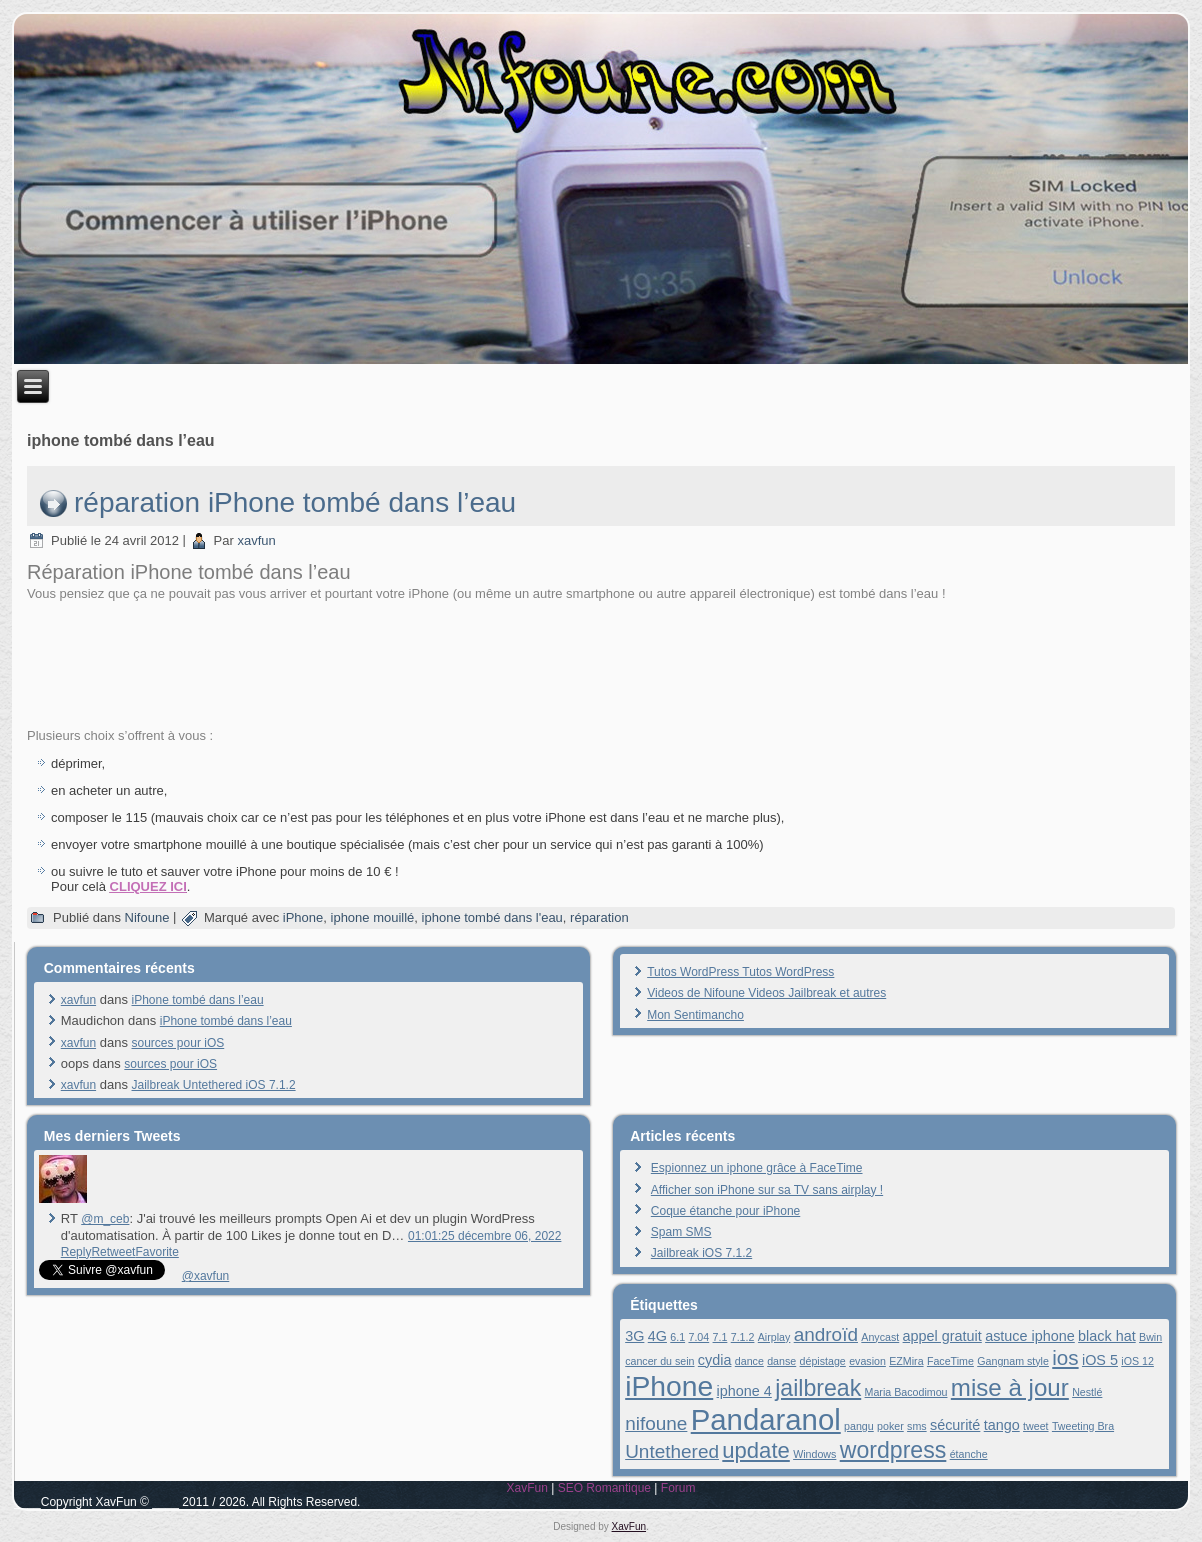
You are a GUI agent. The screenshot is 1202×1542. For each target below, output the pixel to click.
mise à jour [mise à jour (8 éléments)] (1010, 1387)
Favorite (156, 1252)
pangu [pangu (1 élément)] (859, 1426)
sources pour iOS (178, 1043)
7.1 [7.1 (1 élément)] (720, 1337)
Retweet (113, 1252)
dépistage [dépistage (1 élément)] (823, 1361)
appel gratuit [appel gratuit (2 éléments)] (942, 1336)
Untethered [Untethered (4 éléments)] (672, 1451)
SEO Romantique (604, 1488)
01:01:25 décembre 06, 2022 (484, 1236)
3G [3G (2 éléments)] (634, 1336)
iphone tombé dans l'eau (492, 917)
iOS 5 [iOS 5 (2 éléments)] (1100, 1360)
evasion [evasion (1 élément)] (867, 1361)
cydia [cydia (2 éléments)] (715, 1360)
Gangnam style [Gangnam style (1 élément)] (1013, 1361)
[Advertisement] (601, 663)
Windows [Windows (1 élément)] (814, 1454)
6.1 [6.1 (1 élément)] (677, 1337)
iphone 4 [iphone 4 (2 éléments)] (744, 1391)
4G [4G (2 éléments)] (657, 1336)
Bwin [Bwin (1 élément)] (1150, 1337)
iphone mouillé (373, 917)
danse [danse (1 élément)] (781, 1361)
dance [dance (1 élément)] (749, 1361)
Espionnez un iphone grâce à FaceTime (757, 1168)
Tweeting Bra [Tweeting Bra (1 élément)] (1083, 1426)
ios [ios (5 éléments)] (1065, 1357)
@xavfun (206, 1276)
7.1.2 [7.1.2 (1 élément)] (743, 1337)
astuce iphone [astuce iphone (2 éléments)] (1030, 1336)
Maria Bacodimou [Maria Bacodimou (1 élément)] (906, 1392)
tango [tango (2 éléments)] (1002, 1425)
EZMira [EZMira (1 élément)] (906, 1361)
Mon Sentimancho (695, 1015)
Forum (678, 1488)
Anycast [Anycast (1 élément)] (880, 1337)
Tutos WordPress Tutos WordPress (740, 972)
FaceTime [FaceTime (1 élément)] (950, 1361)
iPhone (303, 917)
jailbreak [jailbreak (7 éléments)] (818, 1388)
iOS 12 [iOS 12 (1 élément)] (1137, 1361)
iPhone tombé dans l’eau (198, 1000)
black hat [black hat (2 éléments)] (1107, 1336)
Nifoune (147, 917)
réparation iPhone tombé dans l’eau (295, 502)
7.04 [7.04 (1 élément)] (698, 1337)
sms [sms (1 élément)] (917, 1426)
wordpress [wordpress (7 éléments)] (893, 1450)
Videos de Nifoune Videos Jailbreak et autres (766, 993)
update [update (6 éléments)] (755, 1450)
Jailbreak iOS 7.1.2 (701, 1253)
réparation (599, 917)
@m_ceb (105, 1219)
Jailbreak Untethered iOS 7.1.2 (214, 1085)
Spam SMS (681, 1232)
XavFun (526, 1488)
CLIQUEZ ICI (148, 886)
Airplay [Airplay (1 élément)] (774, 1337)
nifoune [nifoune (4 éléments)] (656, 1423)
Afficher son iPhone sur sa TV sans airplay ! (767, 1190)
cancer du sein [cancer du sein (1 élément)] (659, 1361)
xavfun (256, 540)
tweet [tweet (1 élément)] (1035, 1426)
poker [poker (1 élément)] (890, 1426)
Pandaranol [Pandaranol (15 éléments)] (766, 1419)
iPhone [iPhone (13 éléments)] (669, 1386)
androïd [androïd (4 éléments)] (826, 1334)
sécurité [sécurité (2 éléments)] (955, 1425)
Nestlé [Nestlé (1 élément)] (1087, 1392)
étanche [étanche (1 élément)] (969, 1454)
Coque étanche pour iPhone (725, 1211)
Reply (76, 1252)
